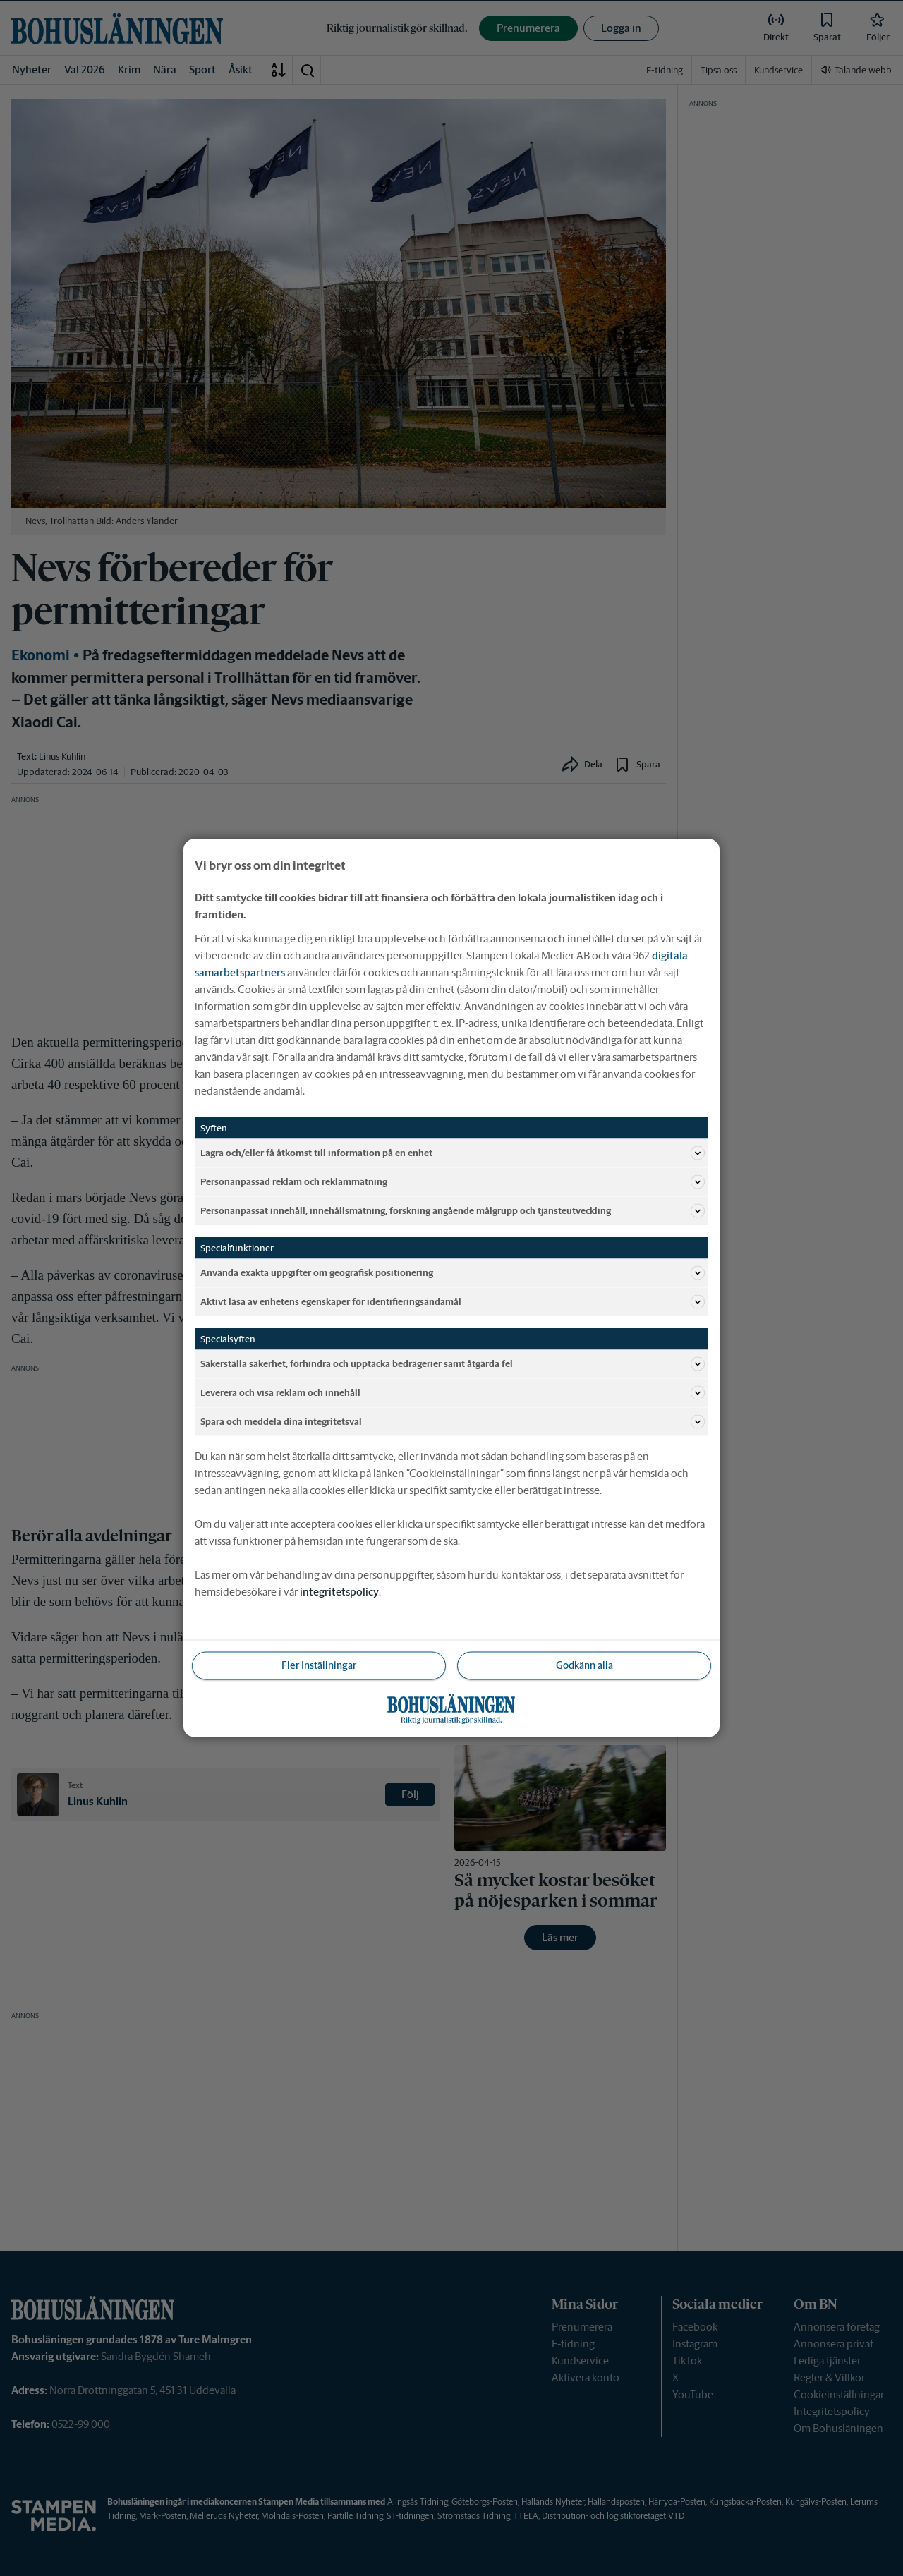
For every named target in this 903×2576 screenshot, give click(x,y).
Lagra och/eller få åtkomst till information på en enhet (452, 1153)
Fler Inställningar (318, 1665)
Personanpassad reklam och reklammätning (452, 1182)
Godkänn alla (584, 1665)
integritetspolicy (339, 1591)
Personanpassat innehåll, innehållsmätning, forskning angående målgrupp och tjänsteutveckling (452, 1211)
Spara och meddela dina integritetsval (452, 1422)
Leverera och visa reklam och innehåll (452, 1393)
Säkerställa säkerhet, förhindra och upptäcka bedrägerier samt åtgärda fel (452, 1364)
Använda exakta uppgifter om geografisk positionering (452, 1273)
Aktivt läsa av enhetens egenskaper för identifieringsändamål (452, 1302)
